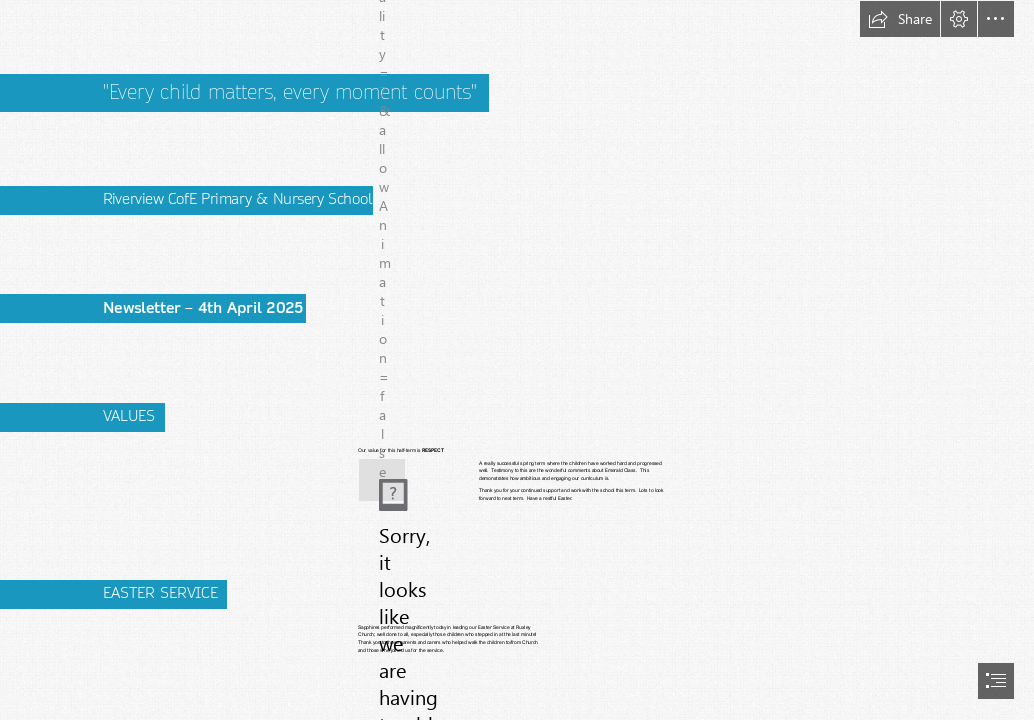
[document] (517, 360)
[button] (900, 19)
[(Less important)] (382, 480)
